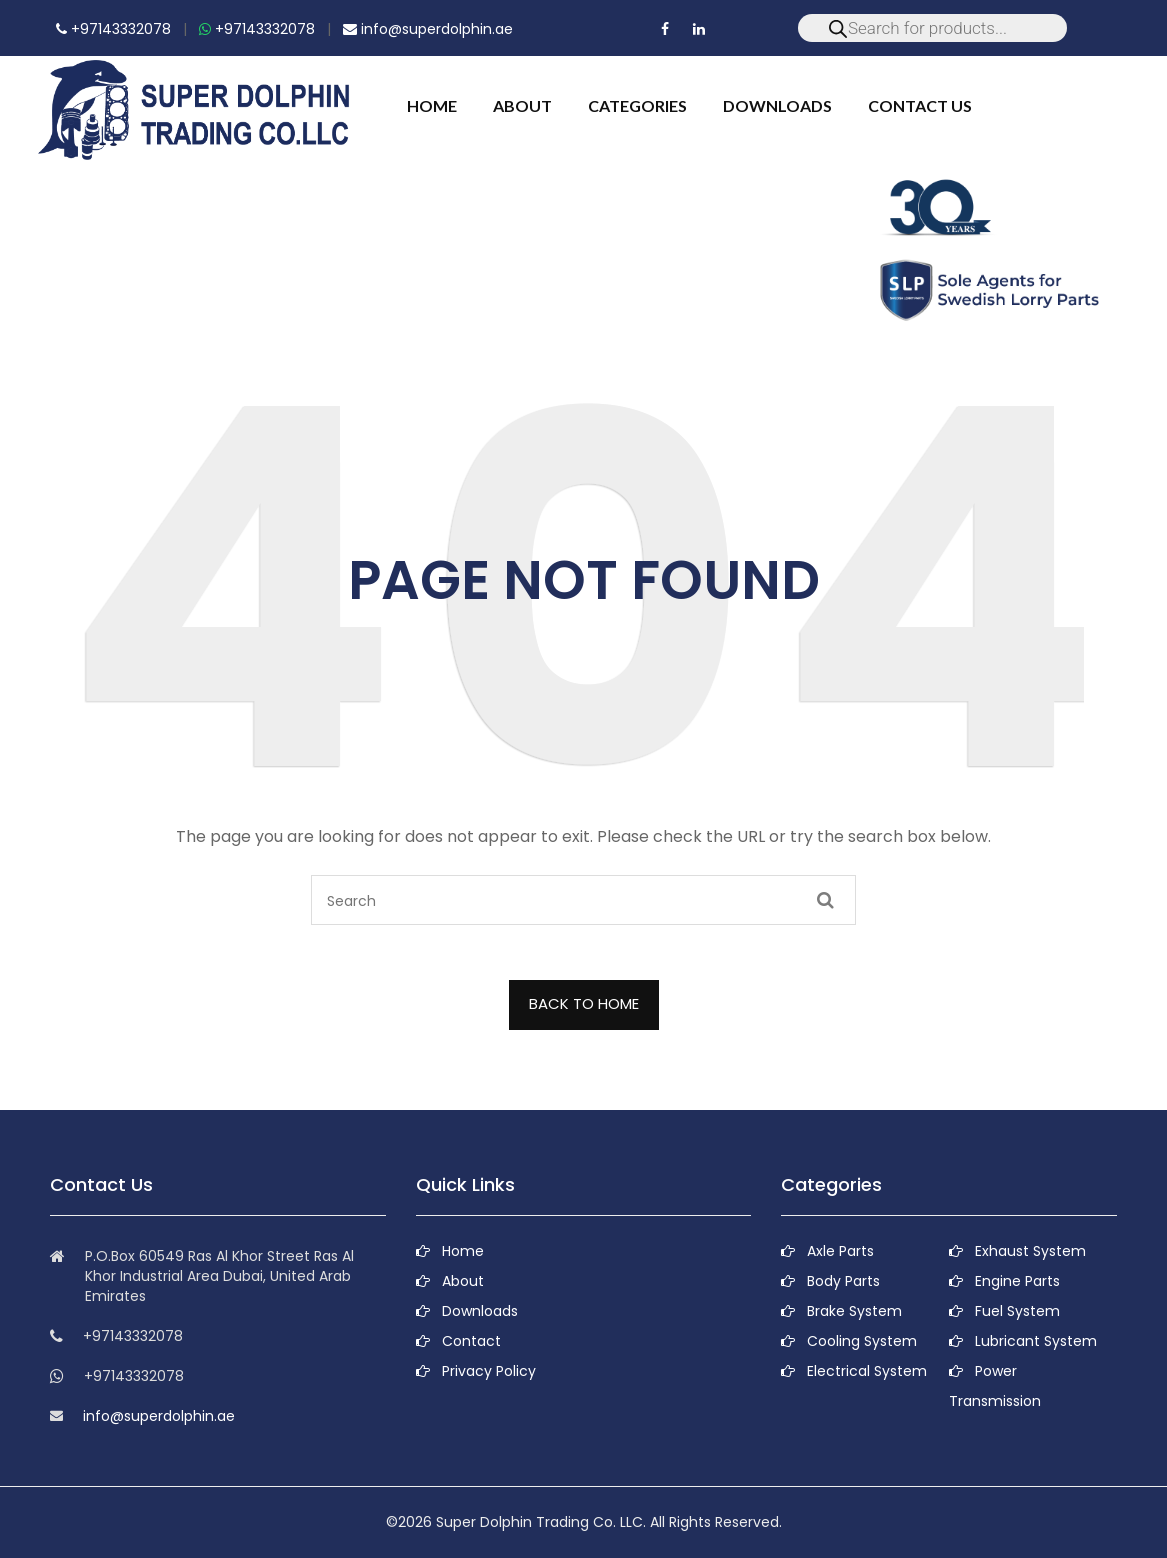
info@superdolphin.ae (428, 29)
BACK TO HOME (584, 1003)
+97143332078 (113, 29)
